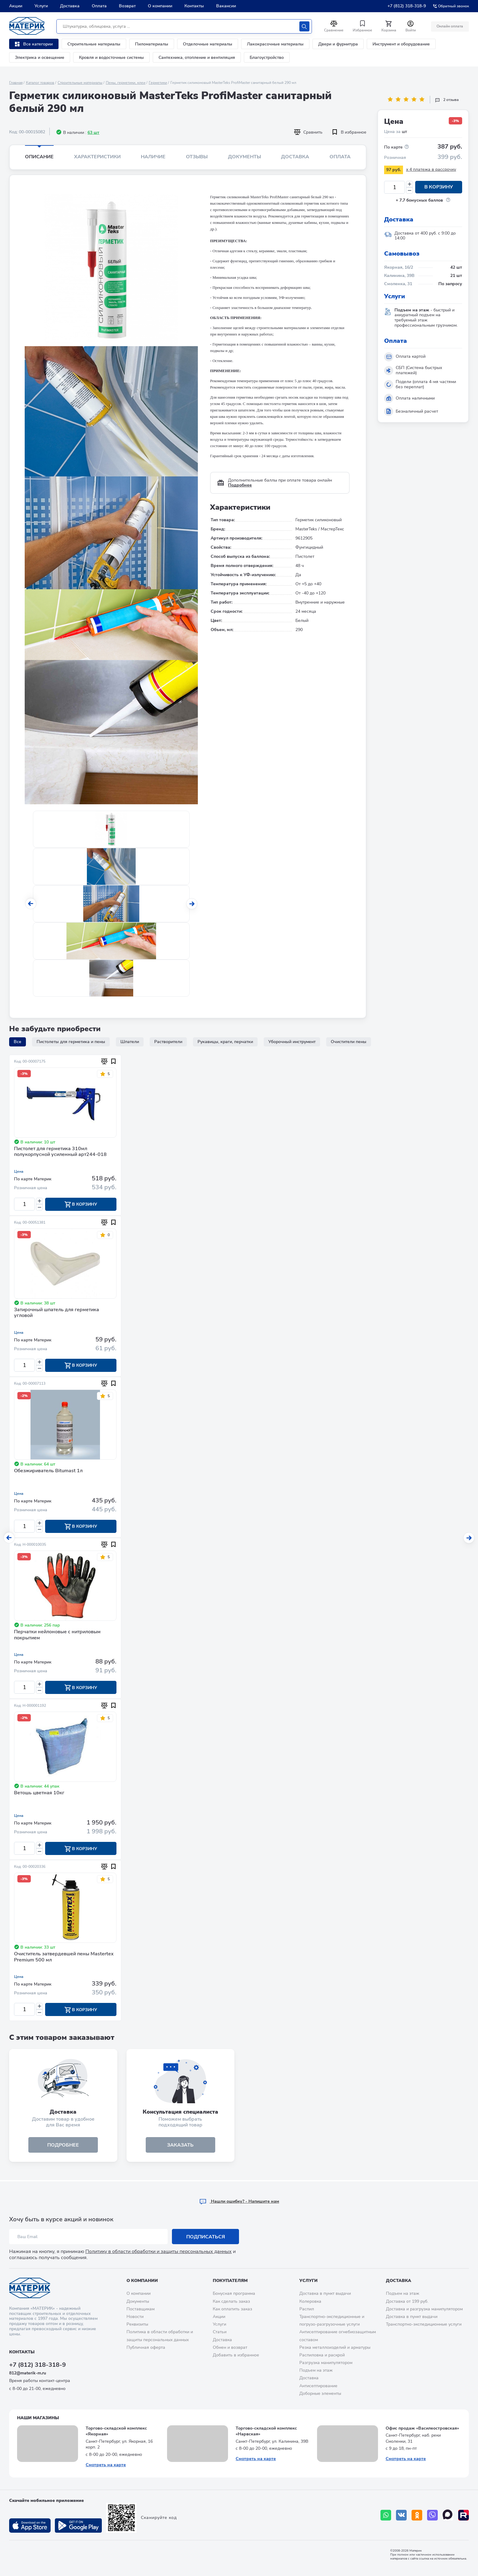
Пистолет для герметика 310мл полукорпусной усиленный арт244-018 (60, 1152)
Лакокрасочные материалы (275, 44)
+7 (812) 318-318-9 (406, 6)
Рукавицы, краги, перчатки (225, 1042)
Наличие (153, 156)
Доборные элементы (320, 2393)
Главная (16, 82)
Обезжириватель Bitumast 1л (48, 1471)
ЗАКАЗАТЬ (180, 2146)
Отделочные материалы (207, 44)
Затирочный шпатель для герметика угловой (56, 1313)
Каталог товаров (40, 82)
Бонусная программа (234, 2293)
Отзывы (197, 156)
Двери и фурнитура (338, 44)
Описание (39, 156)
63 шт (93, 132)
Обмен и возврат (230, 2347)
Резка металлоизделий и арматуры (334, 2347)
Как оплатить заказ (232, 2309)
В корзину (438, 187)
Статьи (220, 2332)
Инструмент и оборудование (401, 44)
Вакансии (226, 6)
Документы (244, 156)
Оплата (99, 6)
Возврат (127, 6)
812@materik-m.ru (27, 2373)
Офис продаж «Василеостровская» (422, 2428)
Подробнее (240, 485)
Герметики (158, 82)
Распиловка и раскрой (322, 2355)
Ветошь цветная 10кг (39, 1794)
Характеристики (97, 156)
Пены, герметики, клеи (125, 82)
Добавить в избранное (236, 2355)
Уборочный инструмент (292, 1042)
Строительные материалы (93, 44)
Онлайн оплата (450, 26)
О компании (160, 6)
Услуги (41, 6)
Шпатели (129, 1042)
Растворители (168, 1042)
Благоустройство (267, 57)
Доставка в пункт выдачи (325, 2293)
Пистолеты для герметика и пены (71, 1042)
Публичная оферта (146, 2347)
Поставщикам (141, 2309)
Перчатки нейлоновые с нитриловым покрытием (57, 1635)
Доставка (70, 6)
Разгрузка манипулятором (325, 2363)
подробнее (63, 2146)
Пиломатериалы (151, 44)
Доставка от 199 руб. (407, 2301)
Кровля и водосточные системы (111, 57)
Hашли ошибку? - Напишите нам (239, 2201)
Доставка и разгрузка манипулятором (424, 2309)
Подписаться (205, 2236)
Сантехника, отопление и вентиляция (197, 57)
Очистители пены (348, 1042)
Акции (15, 6)
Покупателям (230, 2281)
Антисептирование (318, 2386)
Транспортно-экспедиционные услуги (424, 2324)
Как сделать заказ (231, 2301)
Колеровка (310, 2301)
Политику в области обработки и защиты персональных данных (158, 2251)
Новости (135, 2316)
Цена (18, 1171)
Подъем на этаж (316, 2370)
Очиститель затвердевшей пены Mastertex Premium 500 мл (64, 1958)
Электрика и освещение (39, 57)
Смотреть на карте (106, 2465)
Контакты (194, 6)
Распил (306, 2309)
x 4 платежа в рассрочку (431, 169)
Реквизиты (137, 2324)
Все (17, 1042)
